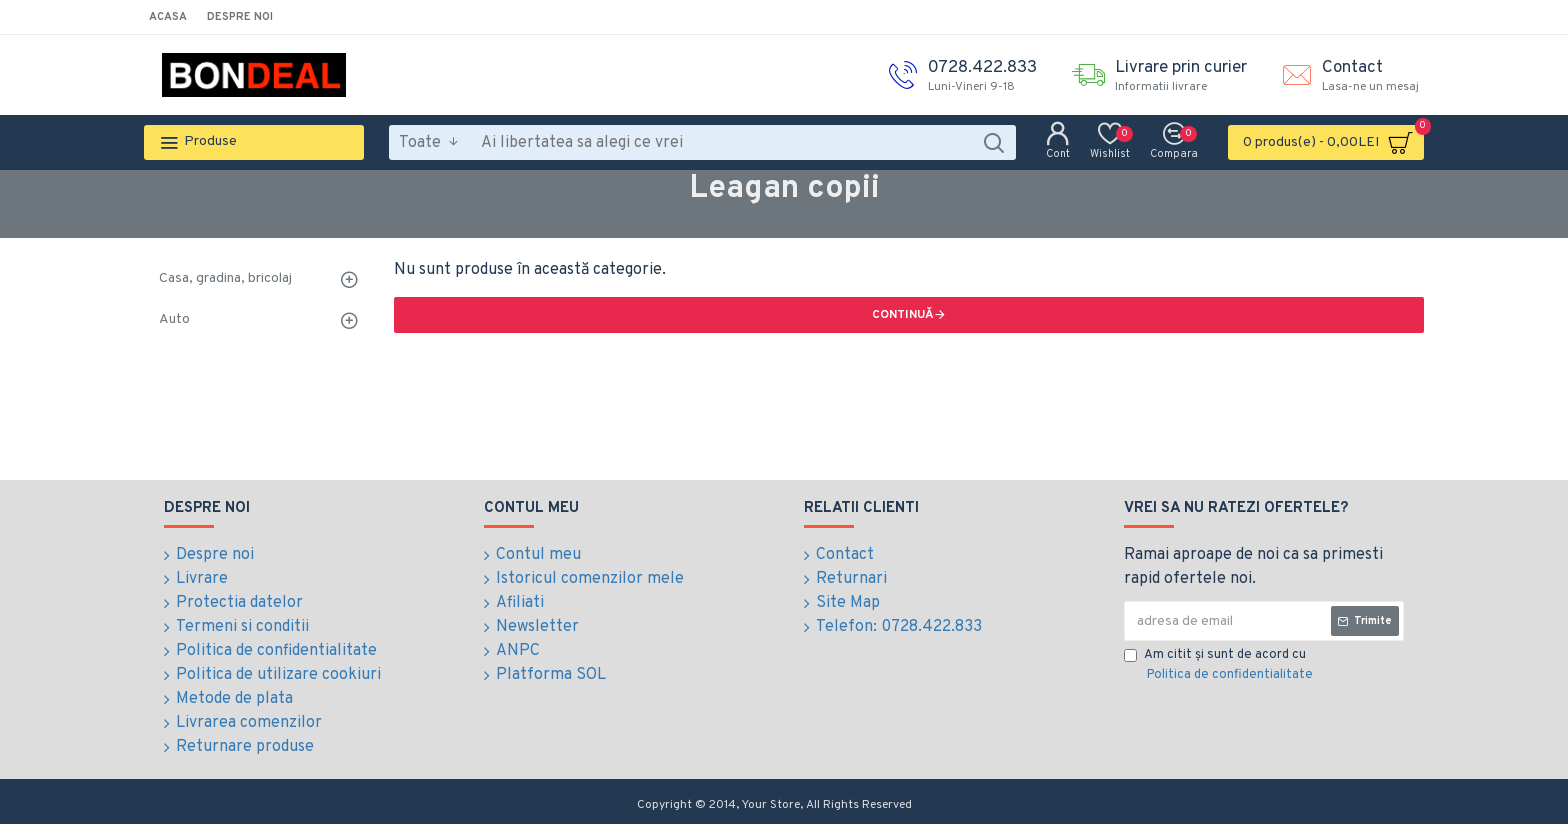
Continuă (903, 315)
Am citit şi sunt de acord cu (1220, 666)
